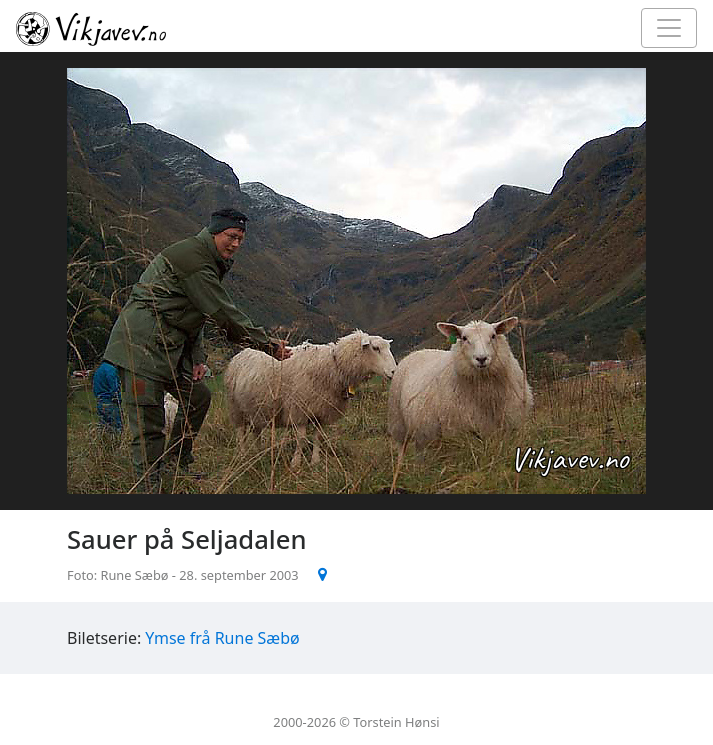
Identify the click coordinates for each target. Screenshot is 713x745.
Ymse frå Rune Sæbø (222, 638)
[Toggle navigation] (669, 28)
